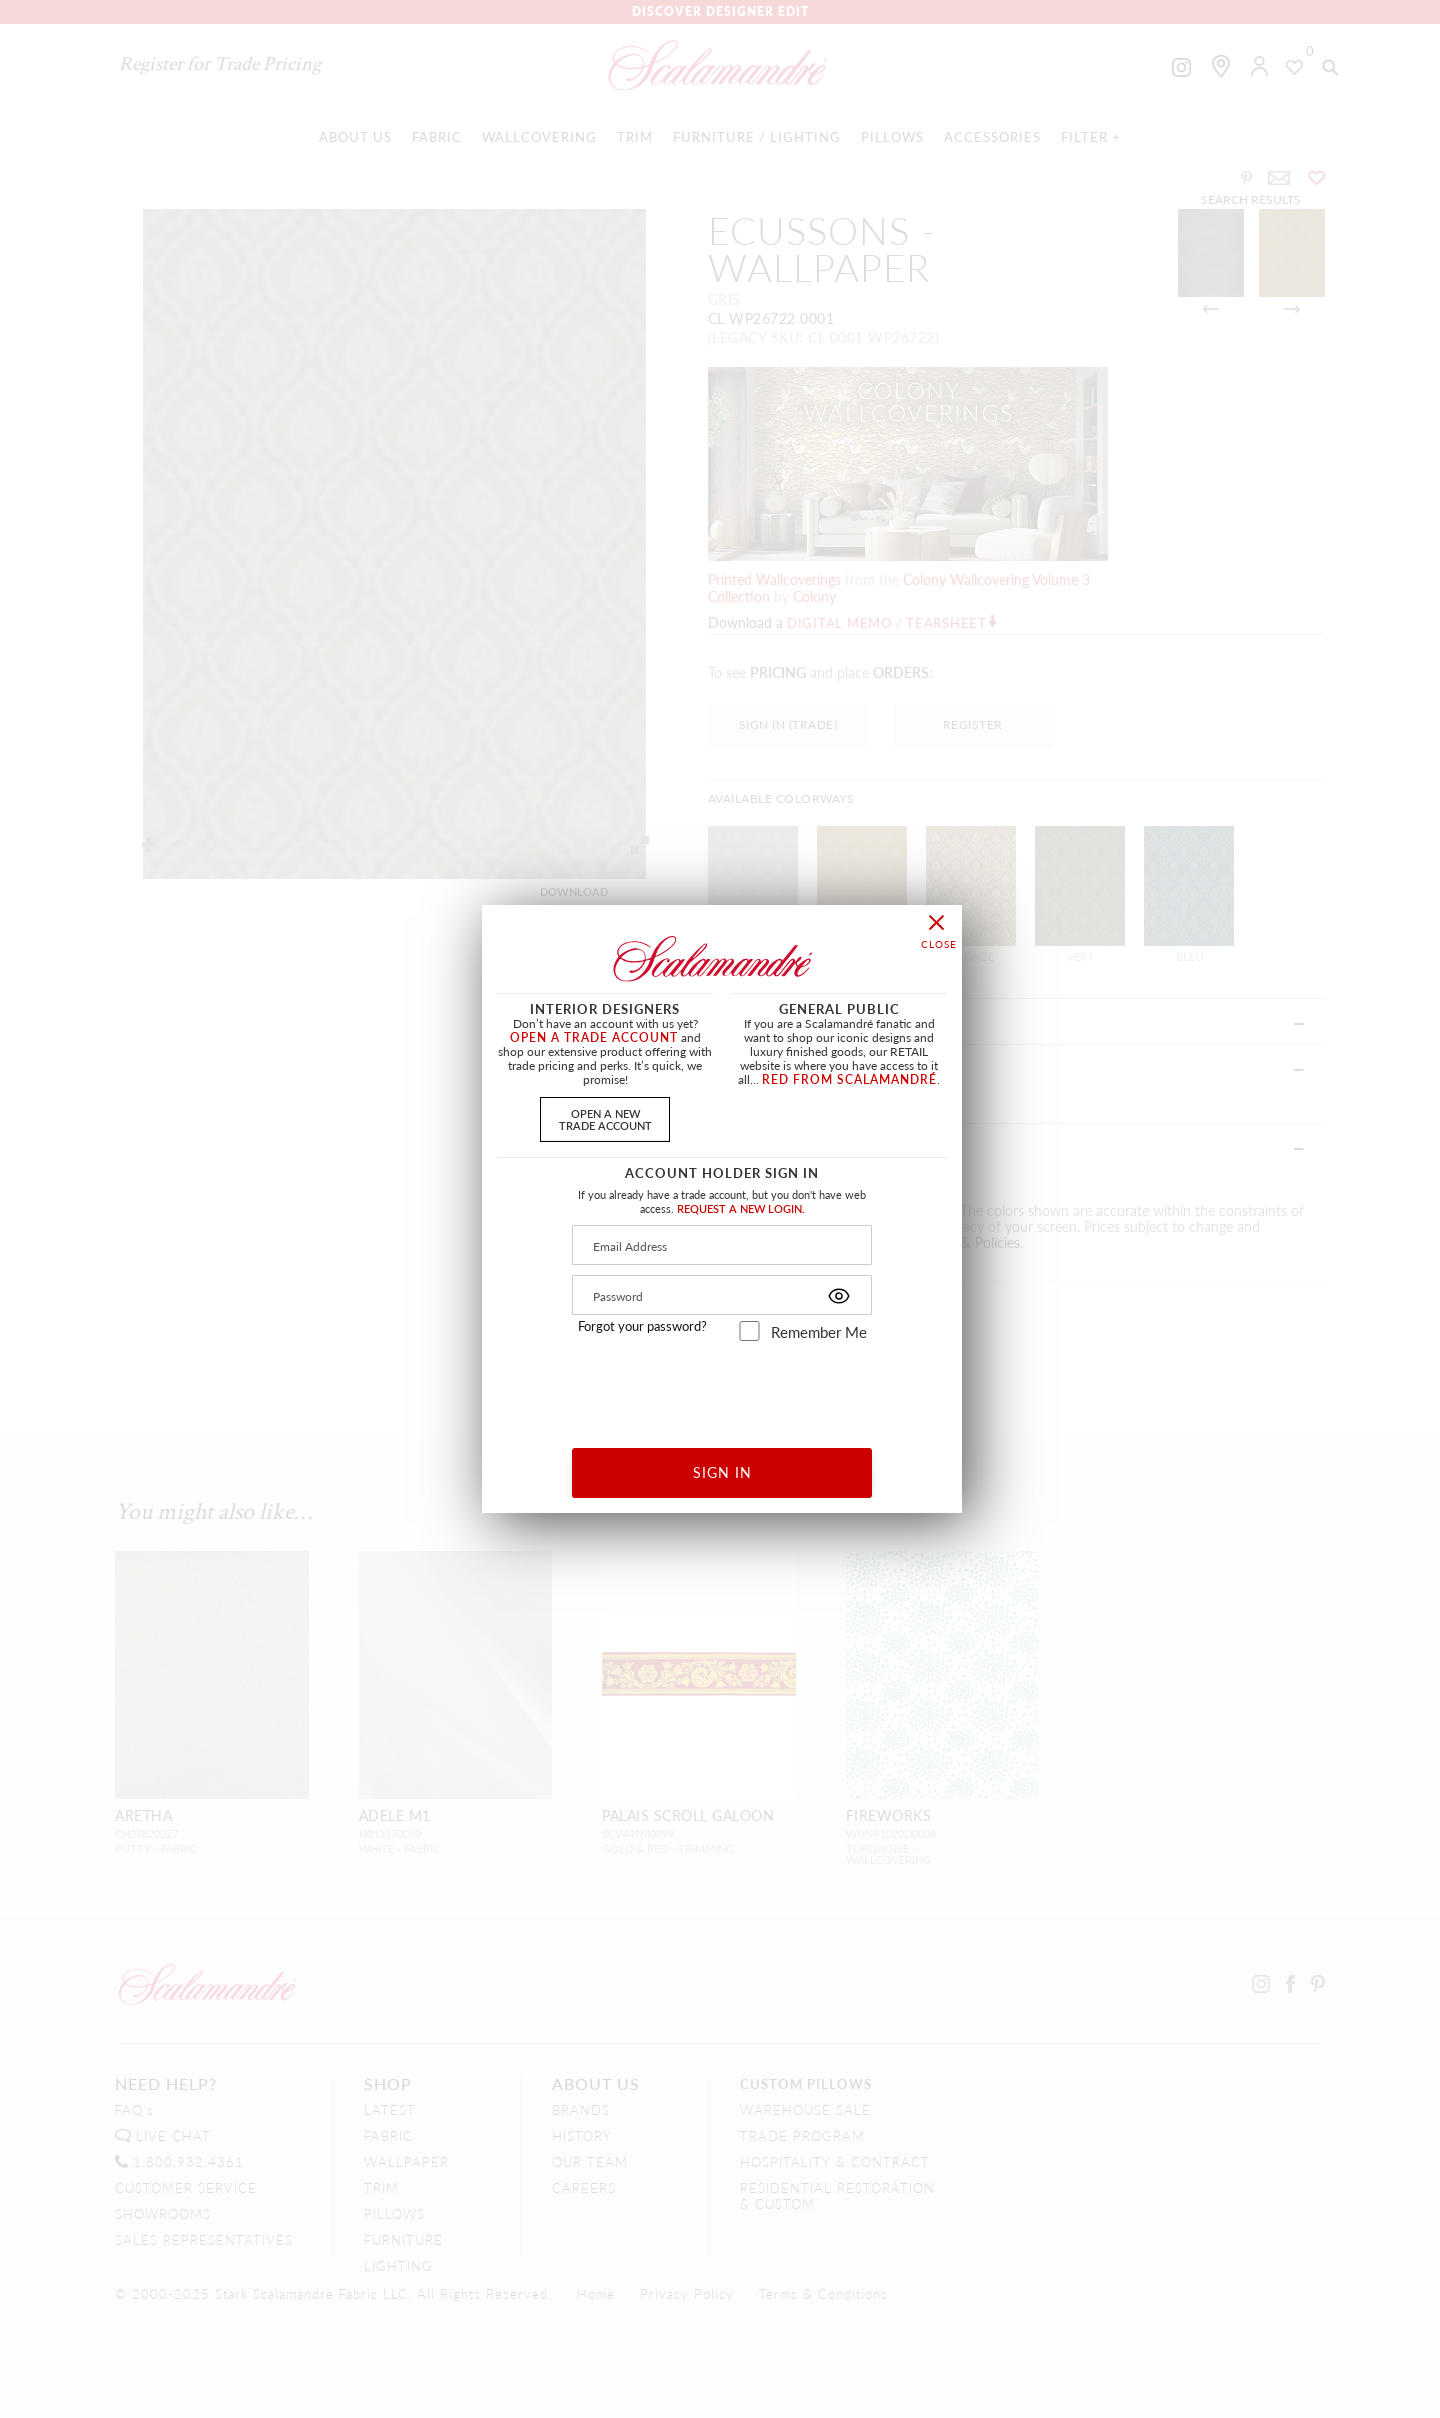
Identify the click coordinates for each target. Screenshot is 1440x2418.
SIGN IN (722, 1472)
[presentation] (722, 1387)
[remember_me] (749, 1331)
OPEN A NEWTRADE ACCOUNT (605, 1118)
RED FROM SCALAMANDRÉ (849, 1079)
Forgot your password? (642, 1326)
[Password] (722, 1295)
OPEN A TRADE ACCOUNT (594, 1037)
